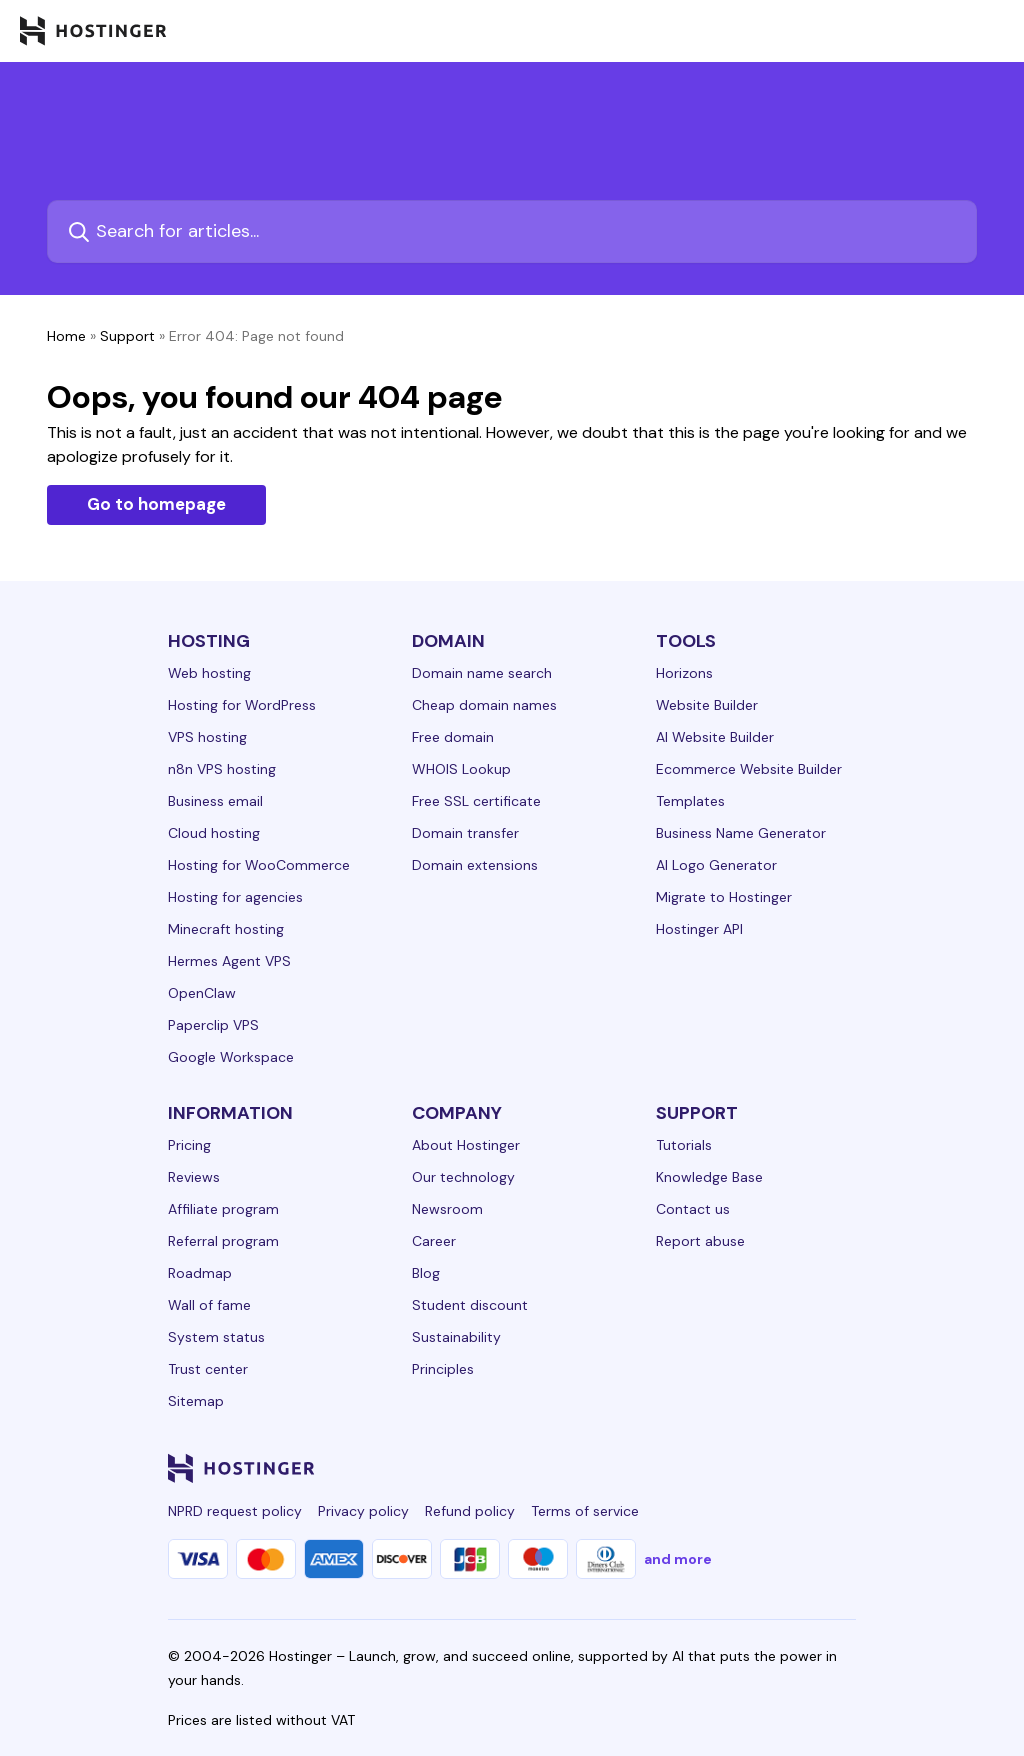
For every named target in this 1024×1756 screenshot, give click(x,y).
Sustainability (456, 1337)
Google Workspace (231, 1057)
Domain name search (482, 673)
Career (434, 1241)
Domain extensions (475, 865)
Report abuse (700, 1241)
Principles (443, 1369)
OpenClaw (202, 993)
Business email (215, 801)
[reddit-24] (804, 1468)
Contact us (693, 1209)
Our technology (463, 1177)
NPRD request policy (235, 1511)
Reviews (194, 1177)
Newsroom (447, 1209)
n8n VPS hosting (222, 769)
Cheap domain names (484, 705)
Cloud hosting (214, 833)
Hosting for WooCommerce (259, 865)
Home (66, 336)
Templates (690, 801)
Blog (426, 1273)
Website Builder (707, 705)
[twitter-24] (724, 1468)
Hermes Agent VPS (229, 961)
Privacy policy (363, 1511)
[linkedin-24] (604, 1468)
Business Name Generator (741, 833)
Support (127, 336)
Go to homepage (156, 504)
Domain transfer (465, 833)
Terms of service (585, 1511)
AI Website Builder (715, 737)
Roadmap (200, 1273)
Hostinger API (699, 929)
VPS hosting (207, 737)
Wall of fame (209, 1305)
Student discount (470, 1305)
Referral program (223, 1241)
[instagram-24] (684, 1468)
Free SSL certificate (476, 801)
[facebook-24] (644, 1468)
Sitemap (196, 1401)
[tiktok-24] (844, 1468)
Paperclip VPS (213, 1025)
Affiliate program (223, 1209)
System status (216, 1337)
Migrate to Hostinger (724, 897)
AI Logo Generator (716, 865)
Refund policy (470, 1511)
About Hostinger (466, 1145)
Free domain (453, 737)
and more (678, 1559)
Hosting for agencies (235, 897)
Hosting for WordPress (242, 705)
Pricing (189, 1145)
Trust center (208, 1369)
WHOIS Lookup (461, 769)
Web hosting (209, 673)
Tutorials (684, 1145)
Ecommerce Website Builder (749, 769)
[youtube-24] (764, 1468)
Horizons (684, 673)
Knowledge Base (709, 1177)
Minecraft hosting (226, 929)
